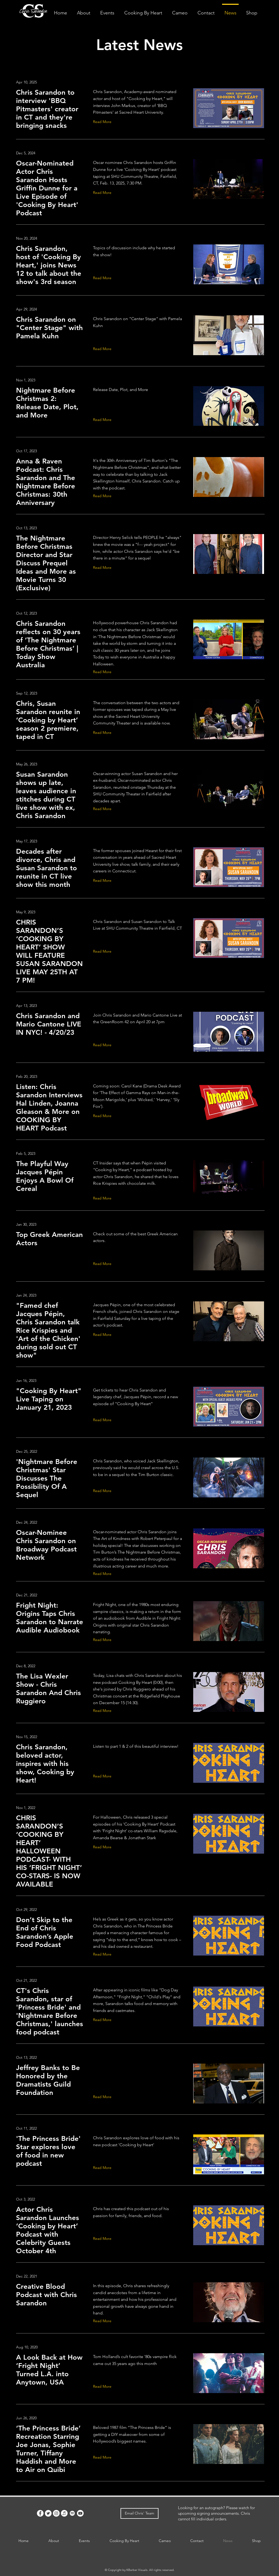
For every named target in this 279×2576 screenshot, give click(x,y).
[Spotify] (72, 2513)
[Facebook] (40, 2513)
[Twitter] (48, 2513)
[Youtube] (80, 2513)
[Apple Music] (64, 2513)
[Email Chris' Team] (139, 2513)
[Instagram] (56, 2513)
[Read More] (103, 121)
